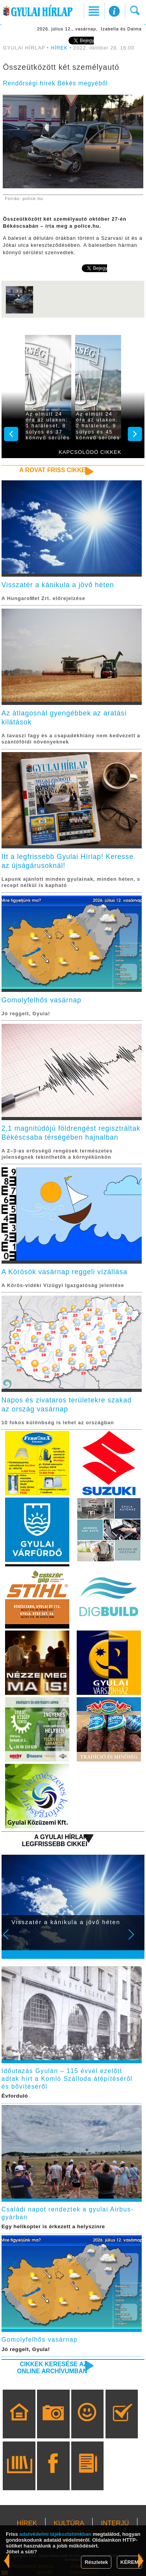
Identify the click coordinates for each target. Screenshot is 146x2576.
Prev (11, 1940)
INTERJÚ (115, 2523)
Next (135, 1940)
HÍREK (59, 48)
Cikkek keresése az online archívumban (52, 2367)
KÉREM (129, 2562)
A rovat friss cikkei (53, 470)
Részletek (96, 2562)
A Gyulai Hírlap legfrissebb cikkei (54, 1840)
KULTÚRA (69, 2523)
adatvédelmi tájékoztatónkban (55, 2534)
